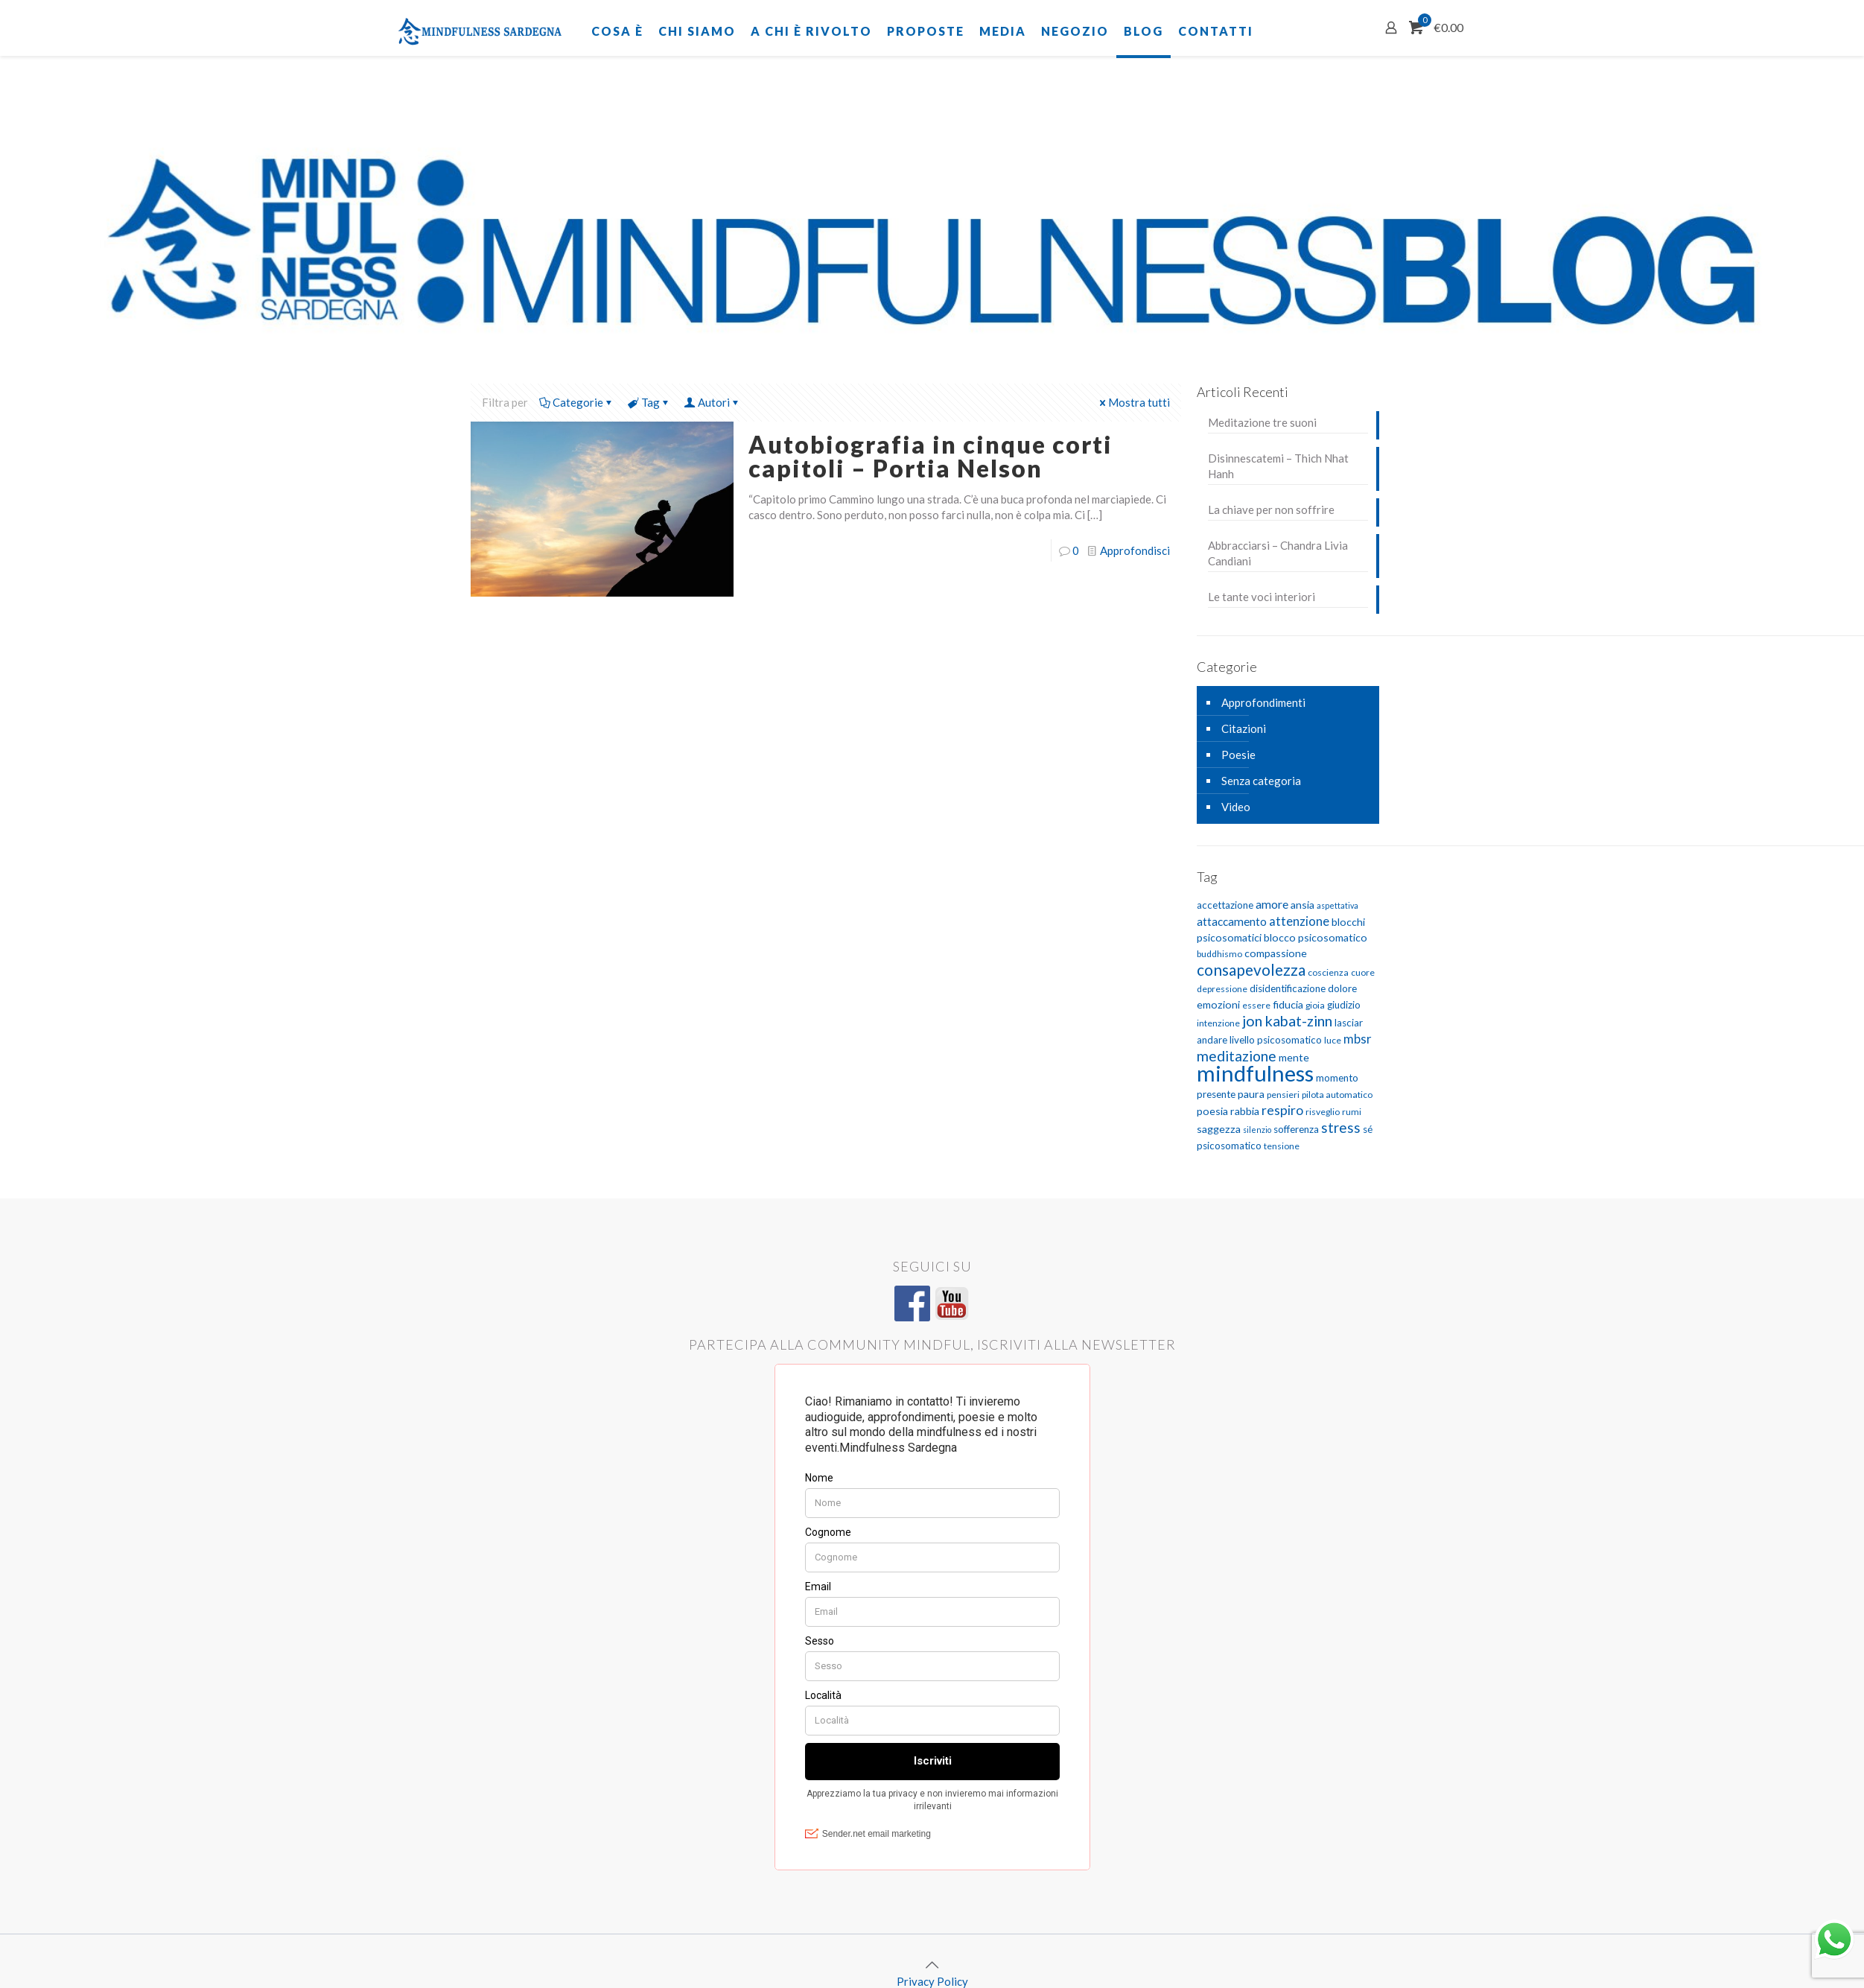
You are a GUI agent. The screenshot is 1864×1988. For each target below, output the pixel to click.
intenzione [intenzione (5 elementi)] (1218, 1023)
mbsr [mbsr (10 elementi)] (1357, 1039)
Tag (649, 402)
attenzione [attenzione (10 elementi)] (1299, 921)
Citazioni (1243, 728)
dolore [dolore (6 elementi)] (1342, 988)
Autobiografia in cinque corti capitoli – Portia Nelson (930, 456)
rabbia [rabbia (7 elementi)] (1244, 1111)
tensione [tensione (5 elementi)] (1282, 1146)
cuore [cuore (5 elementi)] (1363, 972)
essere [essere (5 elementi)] (1256, 1005)
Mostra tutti (1133, 402)
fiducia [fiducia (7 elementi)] (1288, 1004)
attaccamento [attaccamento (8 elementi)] (1232, 921)
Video (1235, 806)
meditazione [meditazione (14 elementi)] (1236, 1055)
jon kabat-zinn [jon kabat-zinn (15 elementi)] (1287, 1020)
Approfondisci (1135, 550)
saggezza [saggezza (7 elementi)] (1219, 1128)
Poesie (1238, 754)
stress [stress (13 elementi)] (1341, 1127)
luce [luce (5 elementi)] (1332, 1040)
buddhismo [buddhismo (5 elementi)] (1219, 953)
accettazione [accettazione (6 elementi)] (1225, 905)
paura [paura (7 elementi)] (1251, 1093)
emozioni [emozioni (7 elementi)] (1218, 1004)
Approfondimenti (1263, 702)
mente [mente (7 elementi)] (1294, 1057)
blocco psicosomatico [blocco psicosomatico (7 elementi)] (1315, 937)
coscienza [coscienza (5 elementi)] (1328, 972)
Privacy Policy (932, 1981)
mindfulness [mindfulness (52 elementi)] (1255, 1073)
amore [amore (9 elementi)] (1272, 904)
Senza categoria (1261, 780)
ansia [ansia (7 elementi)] (1302, 904)
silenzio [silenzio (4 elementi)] (1257, 1129)
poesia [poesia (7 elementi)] (1212, 1111)
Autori (712, 402)
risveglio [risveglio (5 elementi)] (1322, 1111)
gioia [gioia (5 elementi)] (1315, 1005)
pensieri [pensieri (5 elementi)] (1283, 1094)
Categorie (576, 402)
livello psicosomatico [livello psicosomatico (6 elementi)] (1276, 1040)
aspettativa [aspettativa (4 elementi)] (1337, 905)
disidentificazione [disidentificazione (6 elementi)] (1288, 988)
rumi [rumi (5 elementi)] (1351, 1111)
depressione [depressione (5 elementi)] (1222, 988)
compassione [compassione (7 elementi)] (1275, 953)
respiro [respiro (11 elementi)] (1282, 1110)
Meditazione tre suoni (1262, 422)
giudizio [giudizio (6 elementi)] (1344, 1005)
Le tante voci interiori (1261, 596)
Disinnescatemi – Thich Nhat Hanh (1278, 465)
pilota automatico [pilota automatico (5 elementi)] (1337, 1094)
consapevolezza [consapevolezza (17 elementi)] (1251, 969)
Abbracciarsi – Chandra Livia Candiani (1278, 553)
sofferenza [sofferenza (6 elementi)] (1296, 1129)
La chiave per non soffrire (1271, 509)
